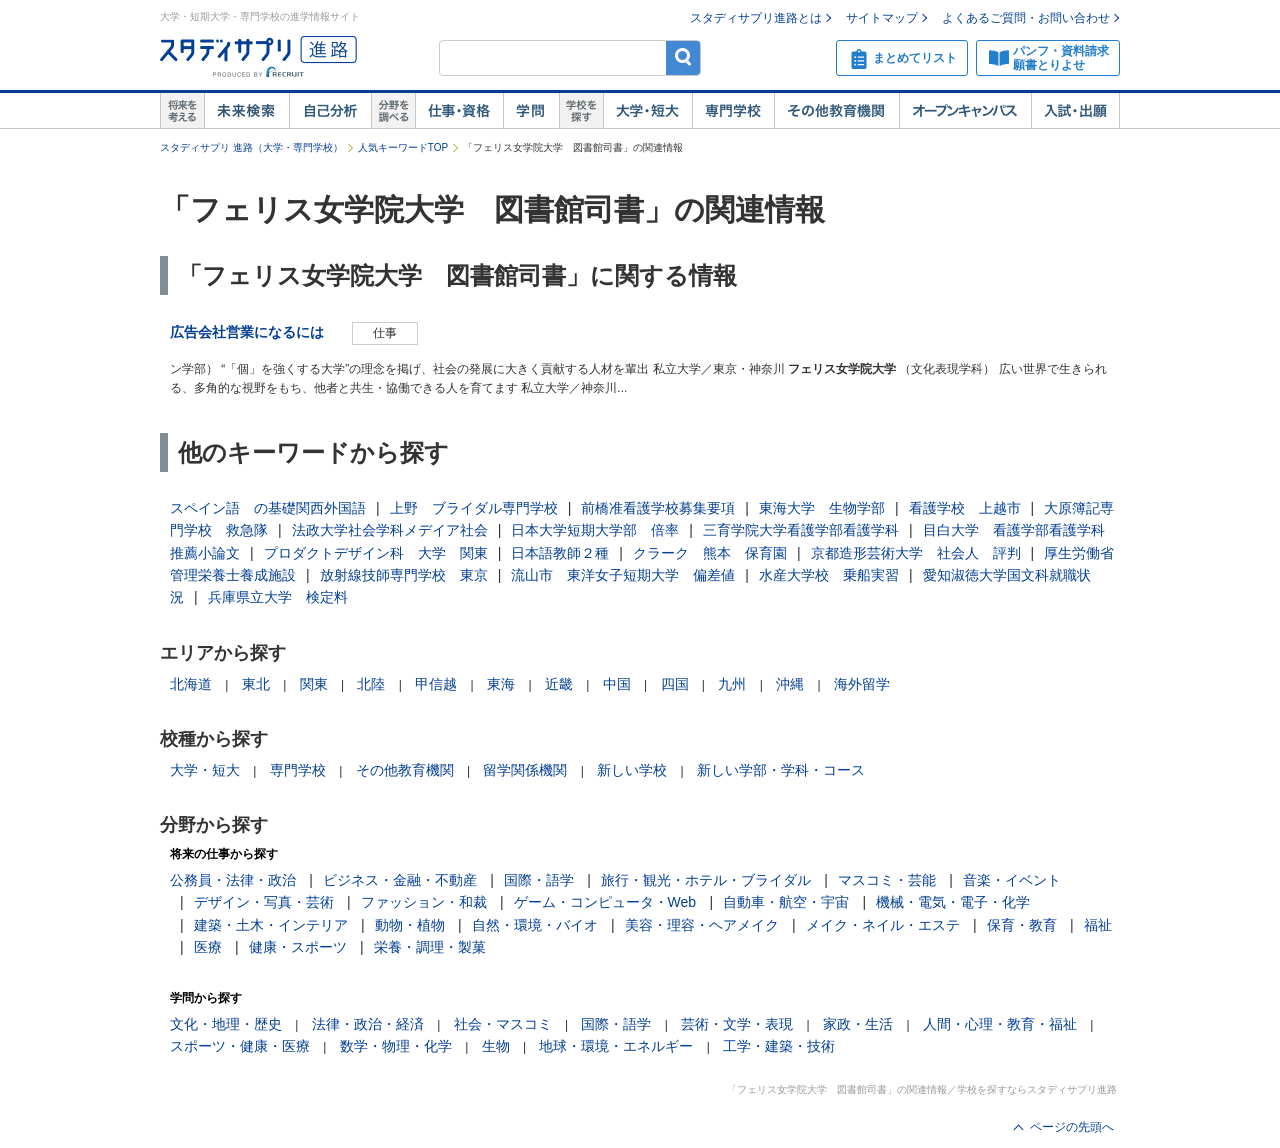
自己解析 (330, 111)
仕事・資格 (459, 111)
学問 (531, 111)
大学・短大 (647, 111)
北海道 (191, 684)
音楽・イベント (1012, 880)
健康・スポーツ (298, 947)
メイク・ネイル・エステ (883, 925)
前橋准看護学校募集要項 (658, 508)
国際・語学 (539, 880)
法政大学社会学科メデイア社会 (390, 530)
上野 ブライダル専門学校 (474, 508)
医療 (208, 947)
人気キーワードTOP (403, 147)
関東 (314, 684)
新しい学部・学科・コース (781, 770)
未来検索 (246, 111)
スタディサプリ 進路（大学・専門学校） (251, 147)
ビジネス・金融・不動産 (400, 880)
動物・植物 (410, 925)
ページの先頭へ (1072, 1127)
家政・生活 (858, 1024)
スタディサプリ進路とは (756, 18)
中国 (617, 684)
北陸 (371, 684)
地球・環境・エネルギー (616, 1046)
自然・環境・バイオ (535, 925)
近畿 (559, 684)
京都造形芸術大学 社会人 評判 (916, 553)
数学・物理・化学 (396, 1046)
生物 (496, 1046)
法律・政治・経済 (368, 1024)
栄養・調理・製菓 (430, 947)
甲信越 (436, 684)
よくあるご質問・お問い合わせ (1026, 18)
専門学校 (733, 111)
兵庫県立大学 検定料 (278, 597)
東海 (501, 684)
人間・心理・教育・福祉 (1000, 1024)
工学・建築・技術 (779, 1046)
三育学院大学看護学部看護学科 (801, 530)
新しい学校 (632, 770)
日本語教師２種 (560, 553)
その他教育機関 (836, 111)
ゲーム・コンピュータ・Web (605, 902)
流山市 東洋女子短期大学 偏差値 (623, 575)
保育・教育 (1022, 925)
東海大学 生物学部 (822, 508)
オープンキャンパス (965, 111)
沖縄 (790, 684)
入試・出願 (1075, 111)
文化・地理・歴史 (226, 1024)
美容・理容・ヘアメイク (702, 925)
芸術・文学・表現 (737, 1024)
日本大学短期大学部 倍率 (595, 530)
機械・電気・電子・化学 (953, 902)
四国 (675, 684)
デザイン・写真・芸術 (264, 902)
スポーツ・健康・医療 (240, 1046)
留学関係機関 (525, 770)
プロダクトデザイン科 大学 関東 (376, 553)
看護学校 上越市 (965, 508)
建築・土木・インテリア (271, 925)
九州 (732, 684)
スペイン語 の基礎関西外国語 (268, 508)
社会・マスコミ (503, 1024)
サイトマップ (882, 18)
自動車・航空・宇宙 (786, 902)
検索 (683, 57)
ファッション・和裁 (424, 902)
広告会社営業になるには (247, 332)
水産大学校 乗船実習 (829, 575)
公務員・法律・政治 (233, 880)
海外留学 (862, 684)
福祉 (1098, 925)
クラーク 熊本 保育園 (710, 553)
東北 (256, 684)
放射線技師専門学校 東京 (404, 575)
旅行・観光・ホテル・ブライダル (706, 880)
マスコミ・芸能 (887, 880)
